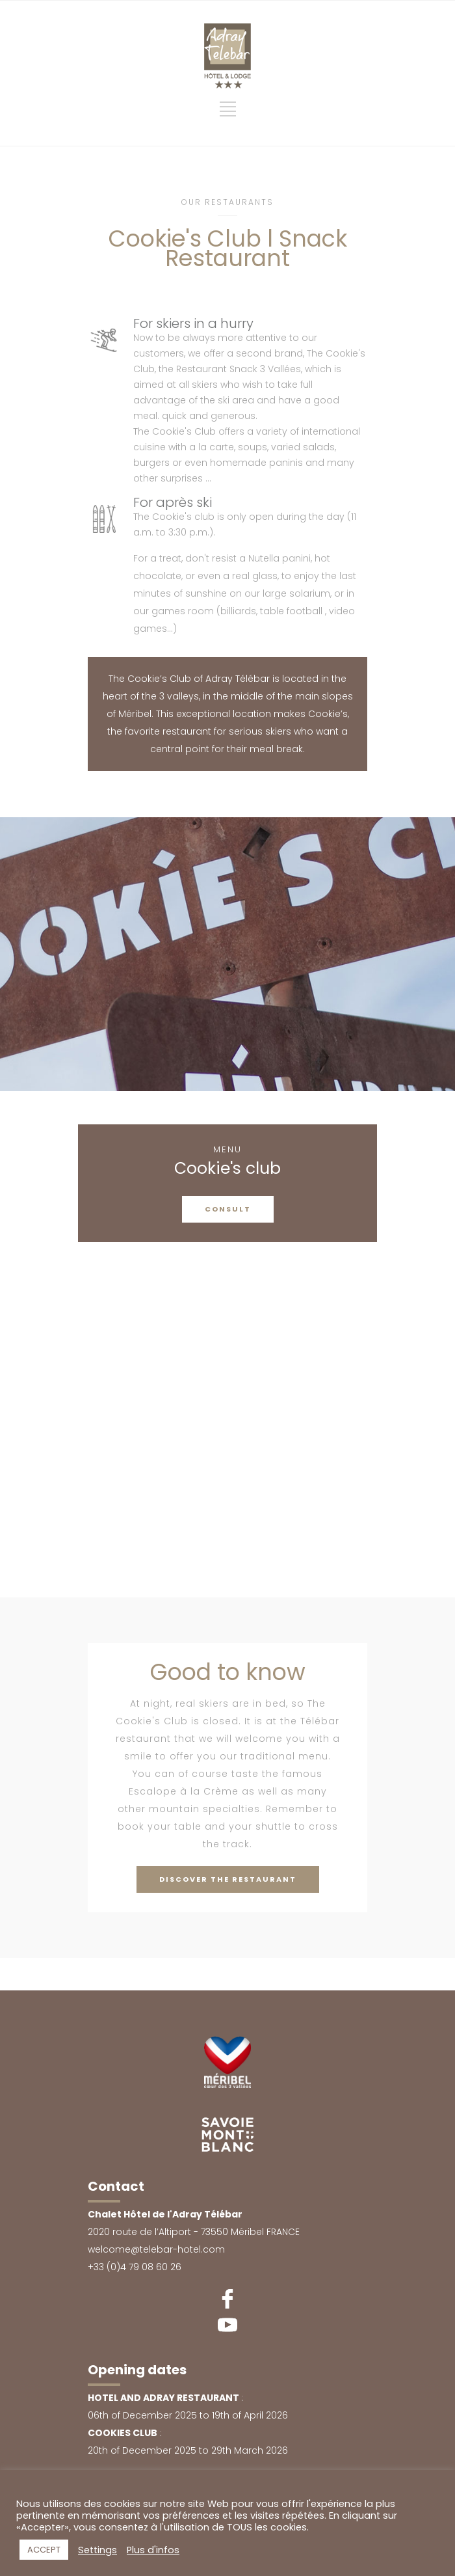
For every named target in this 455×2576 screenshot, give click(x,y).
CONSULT (228, 1209)
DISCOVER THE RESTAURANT (227, 1879)
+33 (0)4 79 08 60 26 (134, 2266)
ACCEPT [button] (43, 2549)
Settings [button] (97, 2550)
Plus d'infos (153, 2550)
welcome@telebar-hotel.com (156, 2249)
